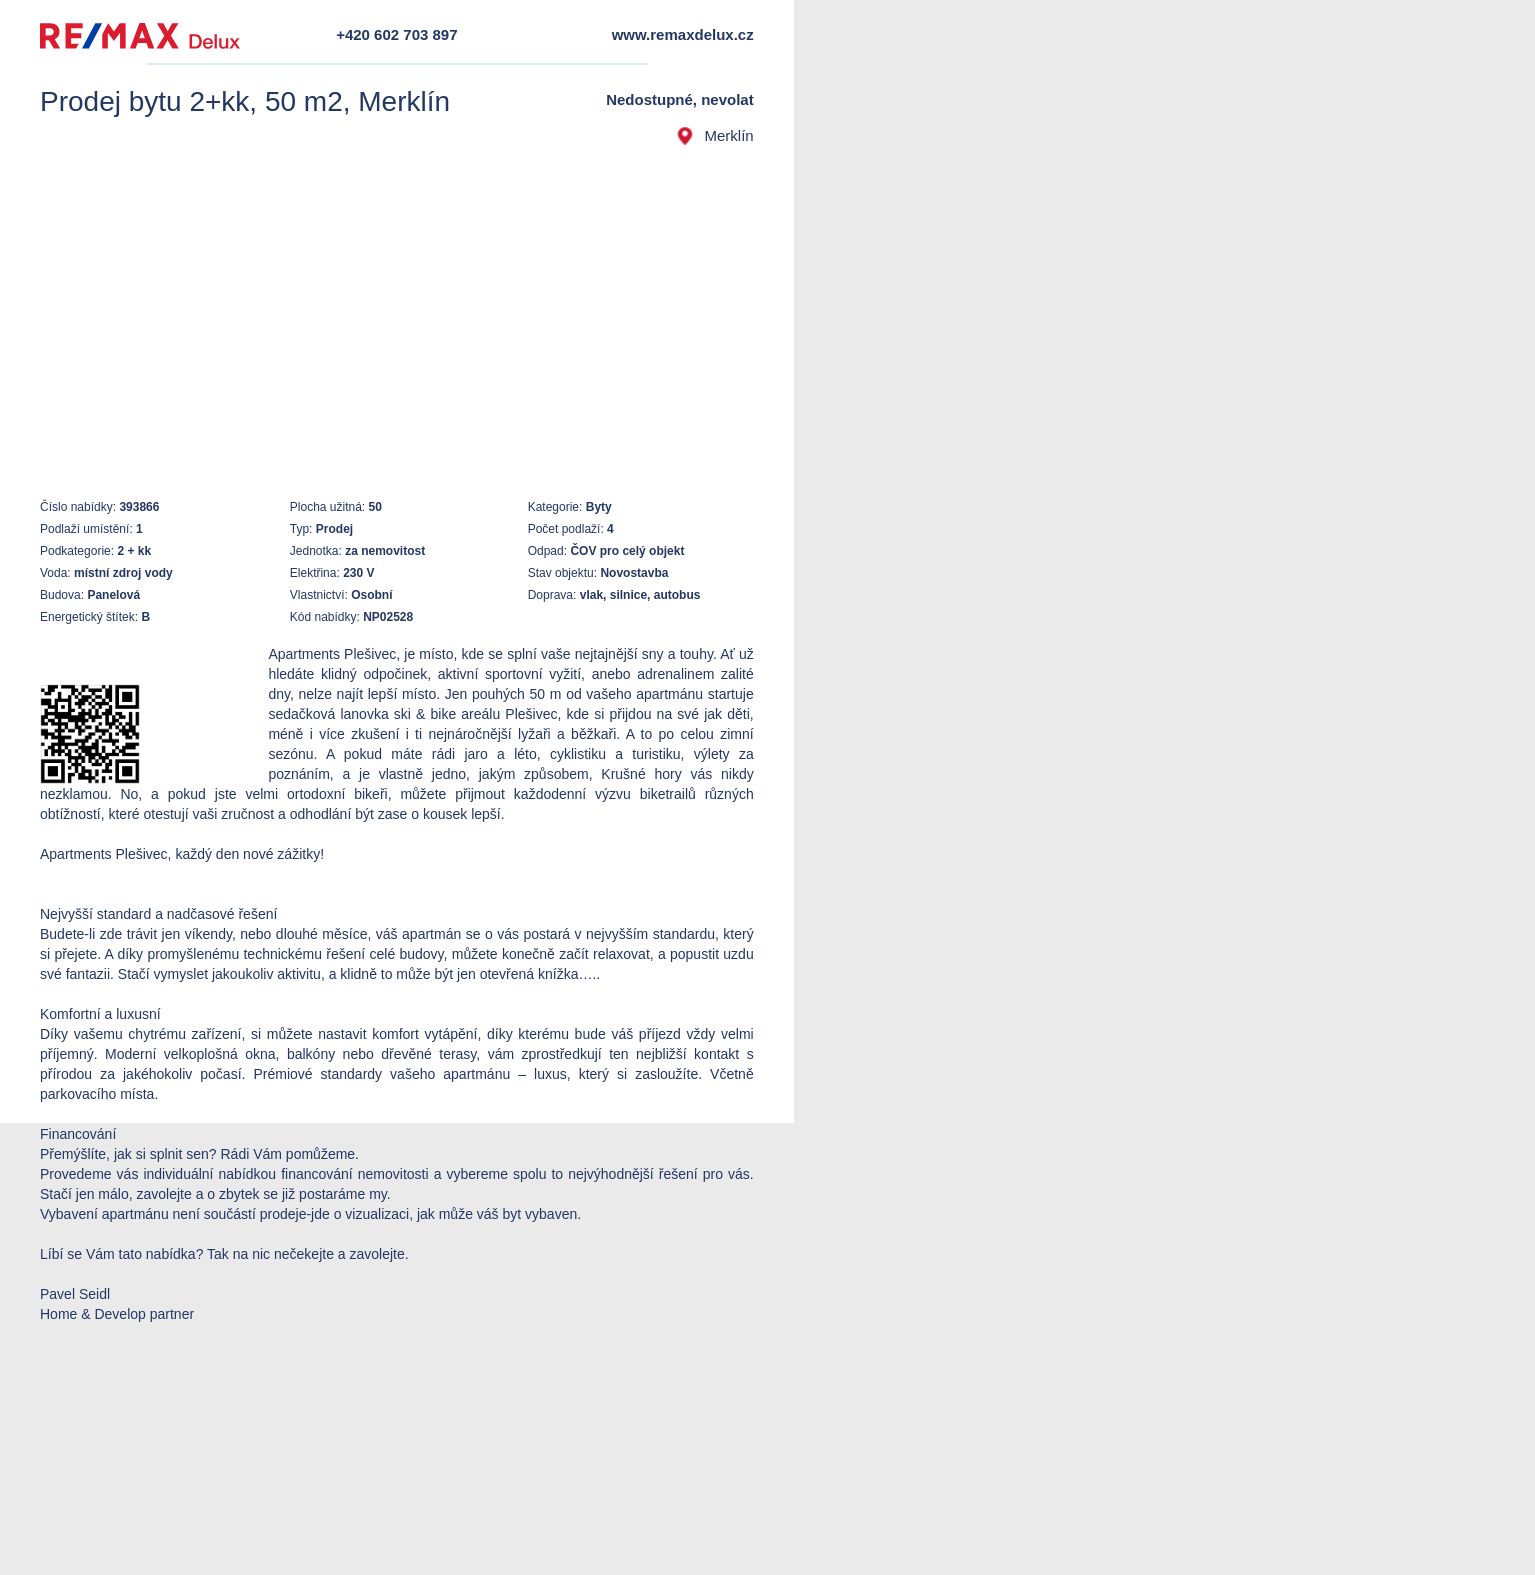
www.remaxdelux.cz (683, 34)
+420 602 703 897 (396, 34)
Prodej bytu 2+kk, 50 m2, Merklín (245, 101)
